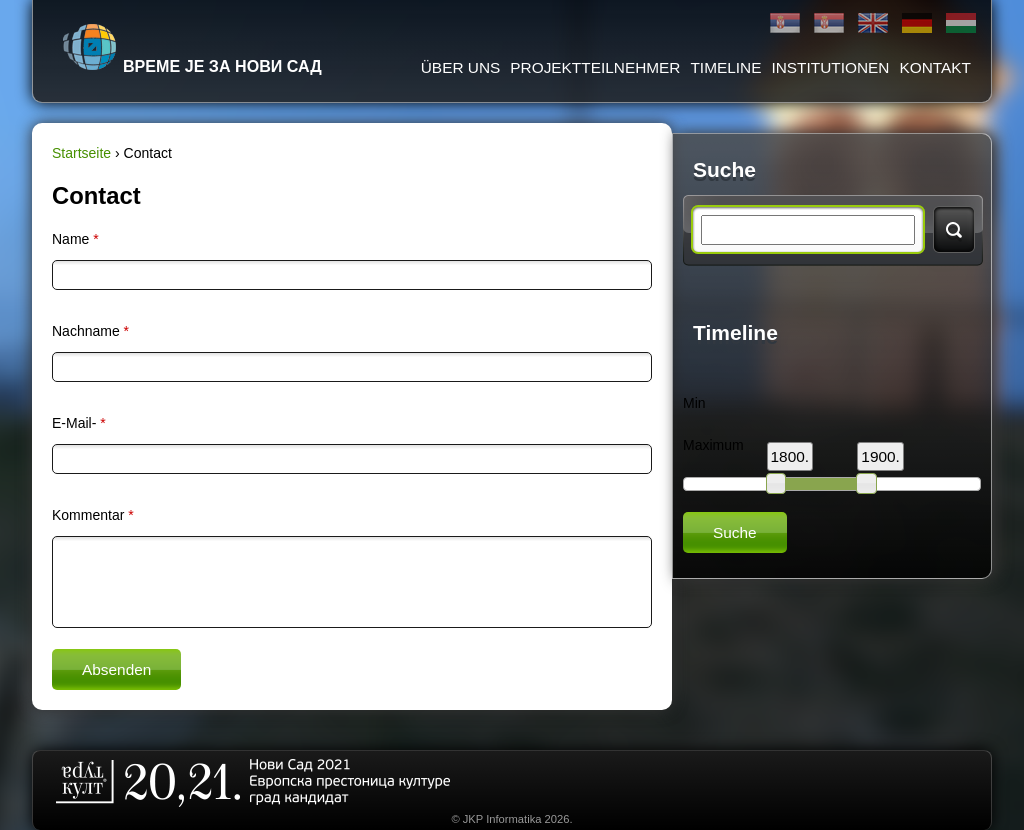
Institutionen (830, 67)
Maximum (713, 445)
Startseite (81, 153)
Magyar (961, 23)
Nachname (90, 331)
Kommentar (93, 515)
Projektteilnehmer (595, 67)
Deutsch (917, 23)
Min (694, 403)
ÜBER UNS (461, 67)
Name (75, 239)
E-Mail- (79, 423)
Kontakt (935, 67)
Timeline (725, 67)
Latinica (829, 23)
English (873, 23)
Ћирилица (785, 23)
